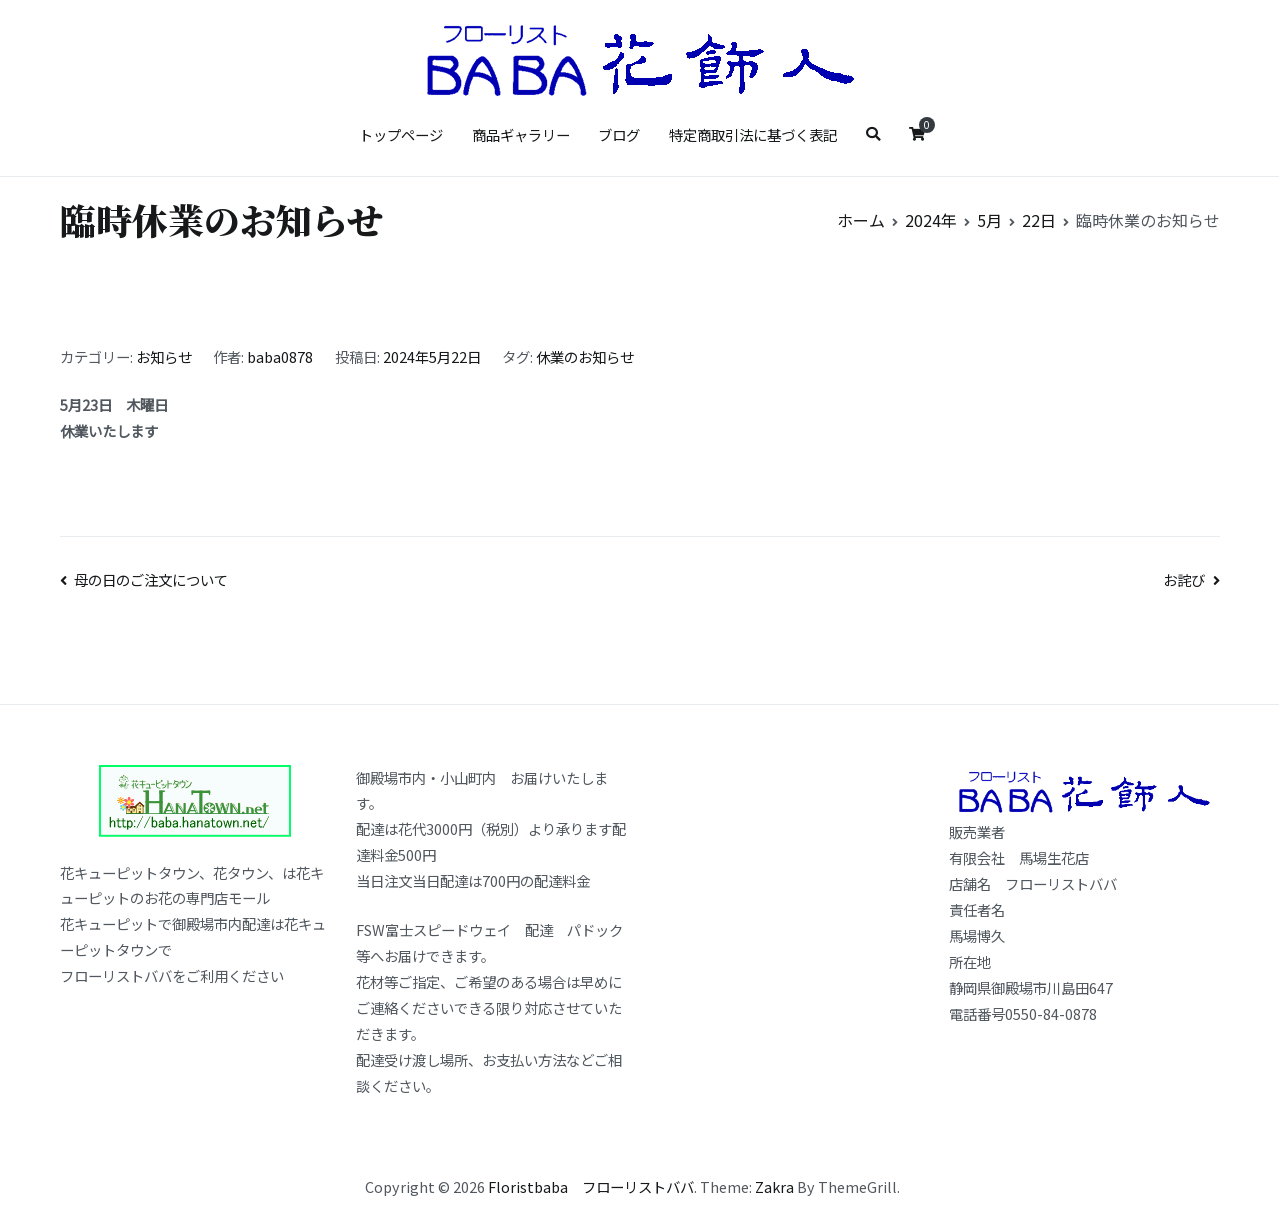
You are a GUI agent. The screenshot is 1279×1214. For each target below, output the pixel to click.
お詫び (1184, 579)
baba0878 (280, 356)
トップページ (401, 134)
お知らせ (164, 356)
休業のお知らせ (585, 356)
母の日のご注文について (151, 579)
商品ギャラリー (521, 134)
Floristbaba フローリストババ (591, 1186)
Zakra (774, 1186)
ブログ (619, 134)
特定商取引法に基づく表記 (753, 134)
